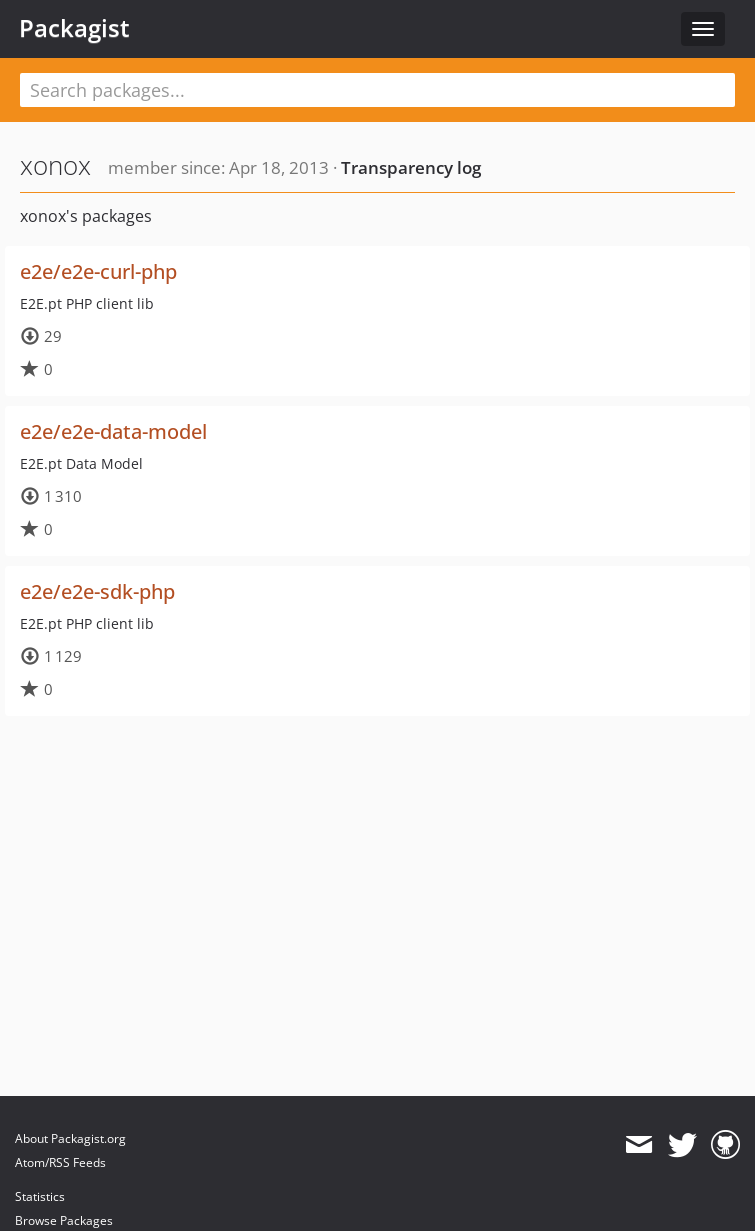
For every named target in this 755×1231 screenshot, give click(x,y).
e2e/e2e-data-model (113, 431)
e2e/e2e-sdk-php (97, 591)
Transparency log (411, 167)
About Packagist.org (70, 1138)
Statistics (40, 1196)
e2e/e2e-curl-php (98, 271)
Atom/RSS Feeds (60, 1162)
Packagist (74, 28)
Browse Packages (64, 1220)
